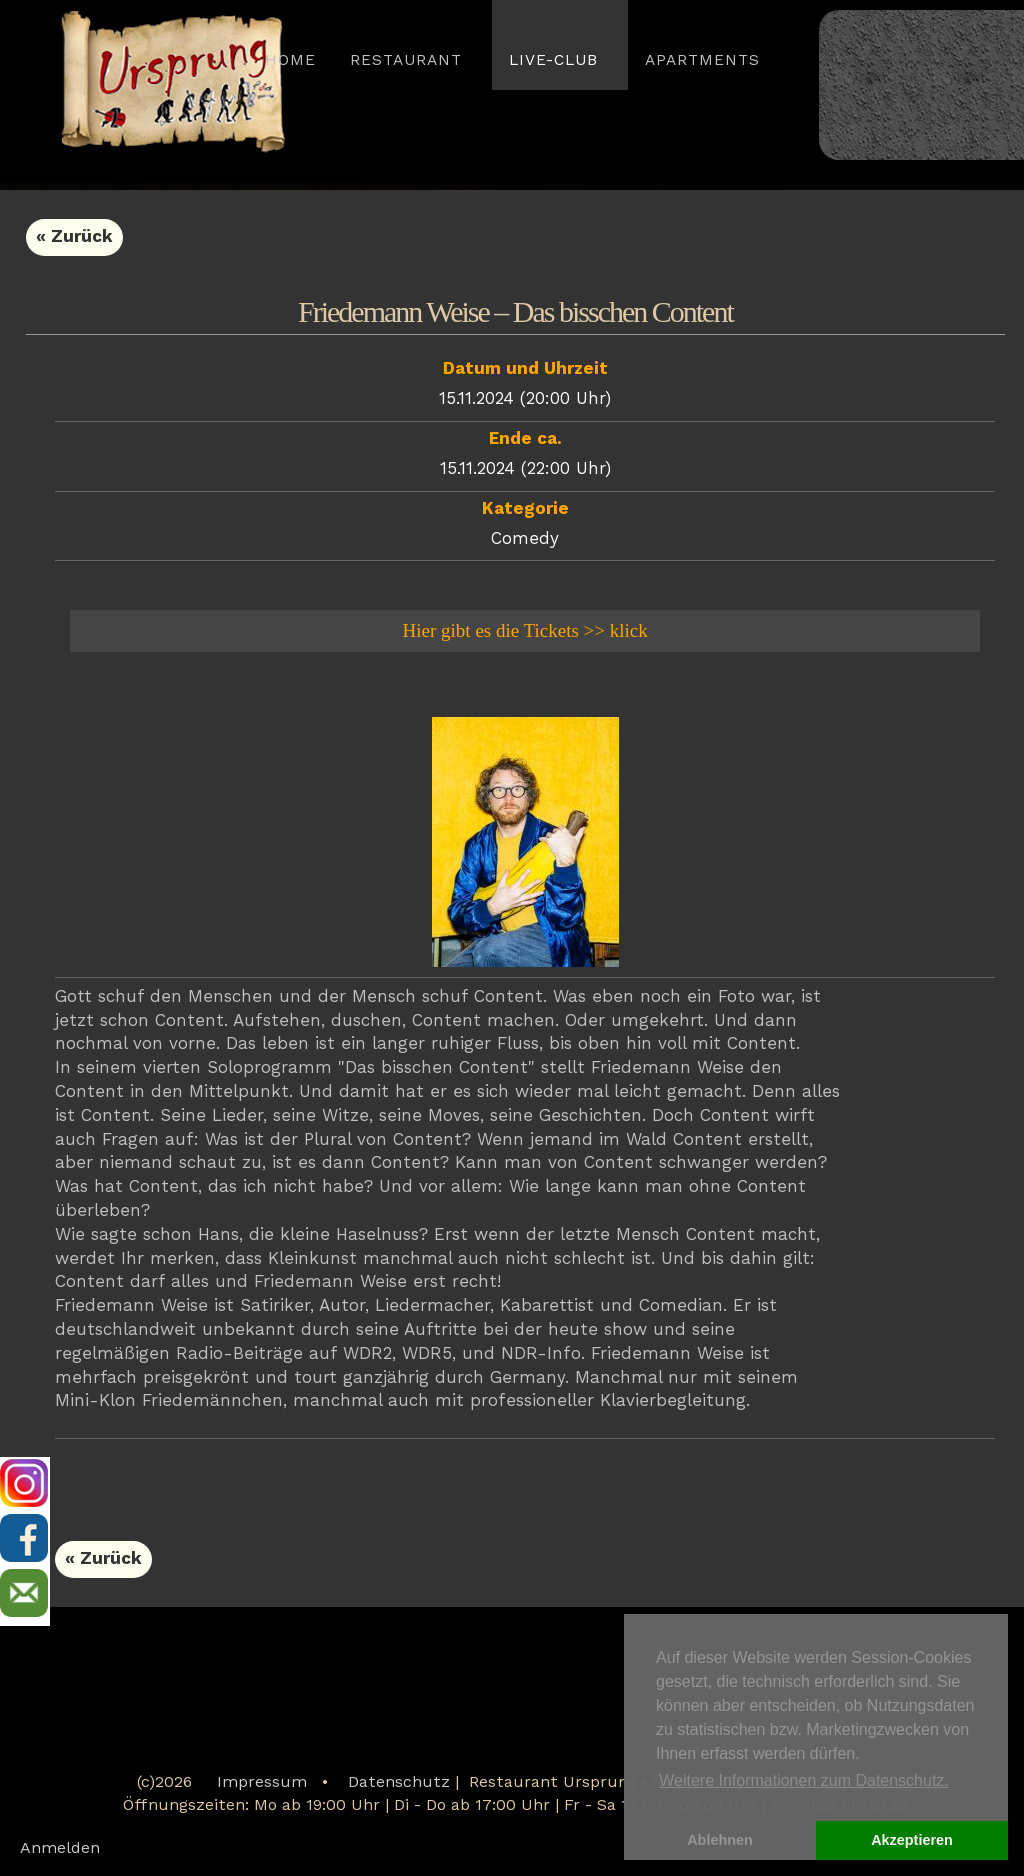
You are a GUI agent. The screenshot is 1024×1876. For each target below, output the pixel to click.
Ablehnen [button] (720, 1840)
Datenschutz (399, 1783)
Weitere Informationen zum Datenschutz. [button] (804, 1780)
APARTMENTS (702, 61)
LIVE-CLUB (553, 61)
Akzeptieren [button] (912, 1840)
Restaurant (406, 61)
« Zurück (74, 237)
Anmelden (60, 1849)
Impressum (262, 1783)
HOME (290, 61)
